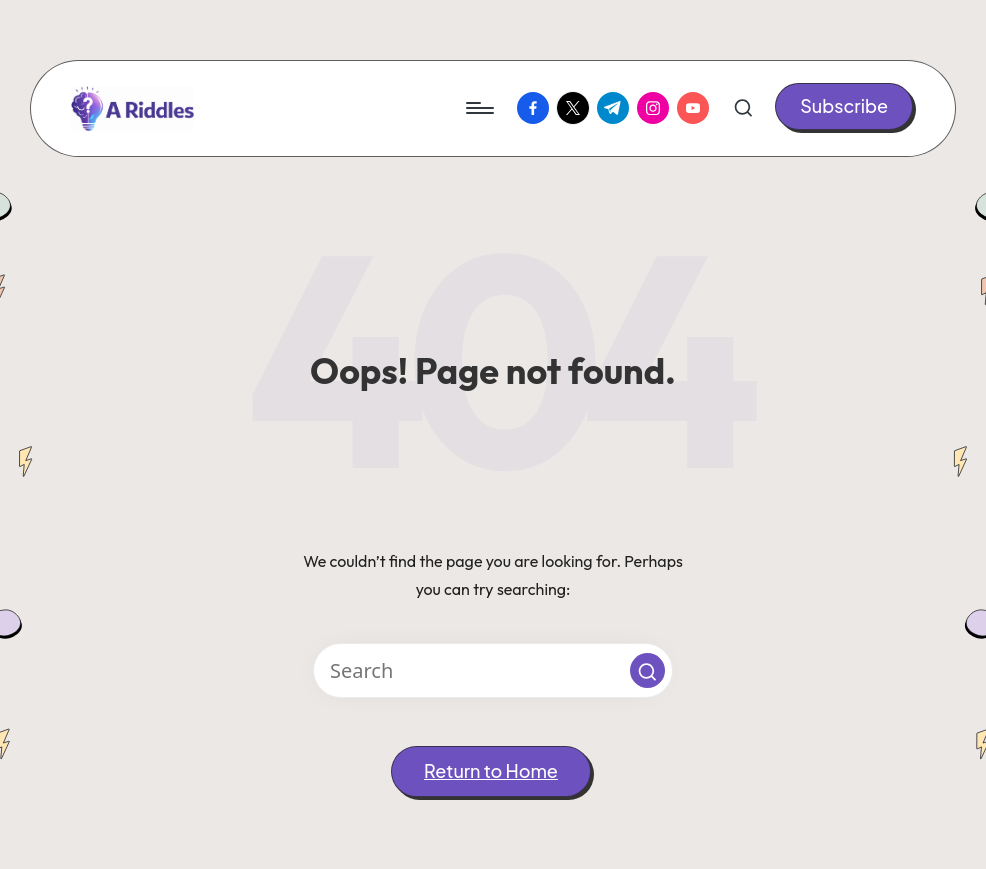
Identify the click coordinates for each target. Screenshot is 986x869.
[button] (844, 106)
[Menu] (478, 108)
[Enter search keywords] (493, 670)
